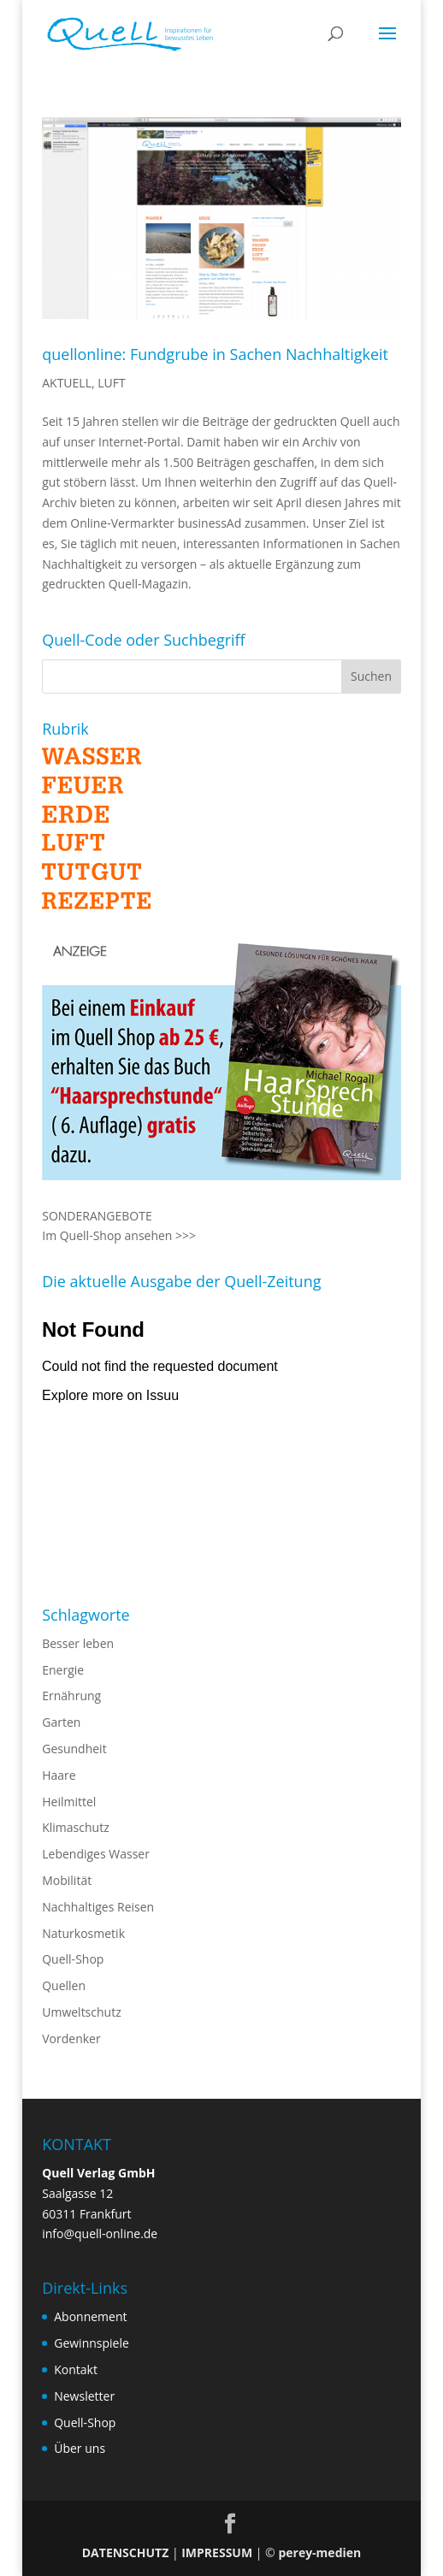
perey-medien (319, 2552)
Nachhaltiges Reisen (98, 1907)
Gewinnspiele (91, 2343)
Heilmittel (69, 1801)
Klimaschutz (75, 1827)
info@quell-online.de (99, 2233)
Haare (58, 1775)
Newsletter (84, 2396)
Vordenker (71, 2038)
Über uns (79, 2448)
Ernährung (71, 1695)
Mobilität (67, 1880)
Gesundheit (74, 1748)
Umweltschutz (81, 2012)
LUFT (111, 383)
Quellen (64, 1985)
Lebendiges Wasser (96, 1854)
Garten (61, 1722)
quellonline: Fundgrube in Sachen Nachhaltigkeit (215, 354)
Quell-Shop (72, 1959)
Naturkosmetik (83, 1933)
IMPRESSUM (216, 2552)
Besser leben (78, 1643)
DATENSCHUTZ (125, 2552)
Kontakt (75, 2369)
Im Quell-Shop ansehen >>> (119, 1235)
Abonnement (90, 2316)
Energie (63, 1670)
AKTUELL (67, 383)
